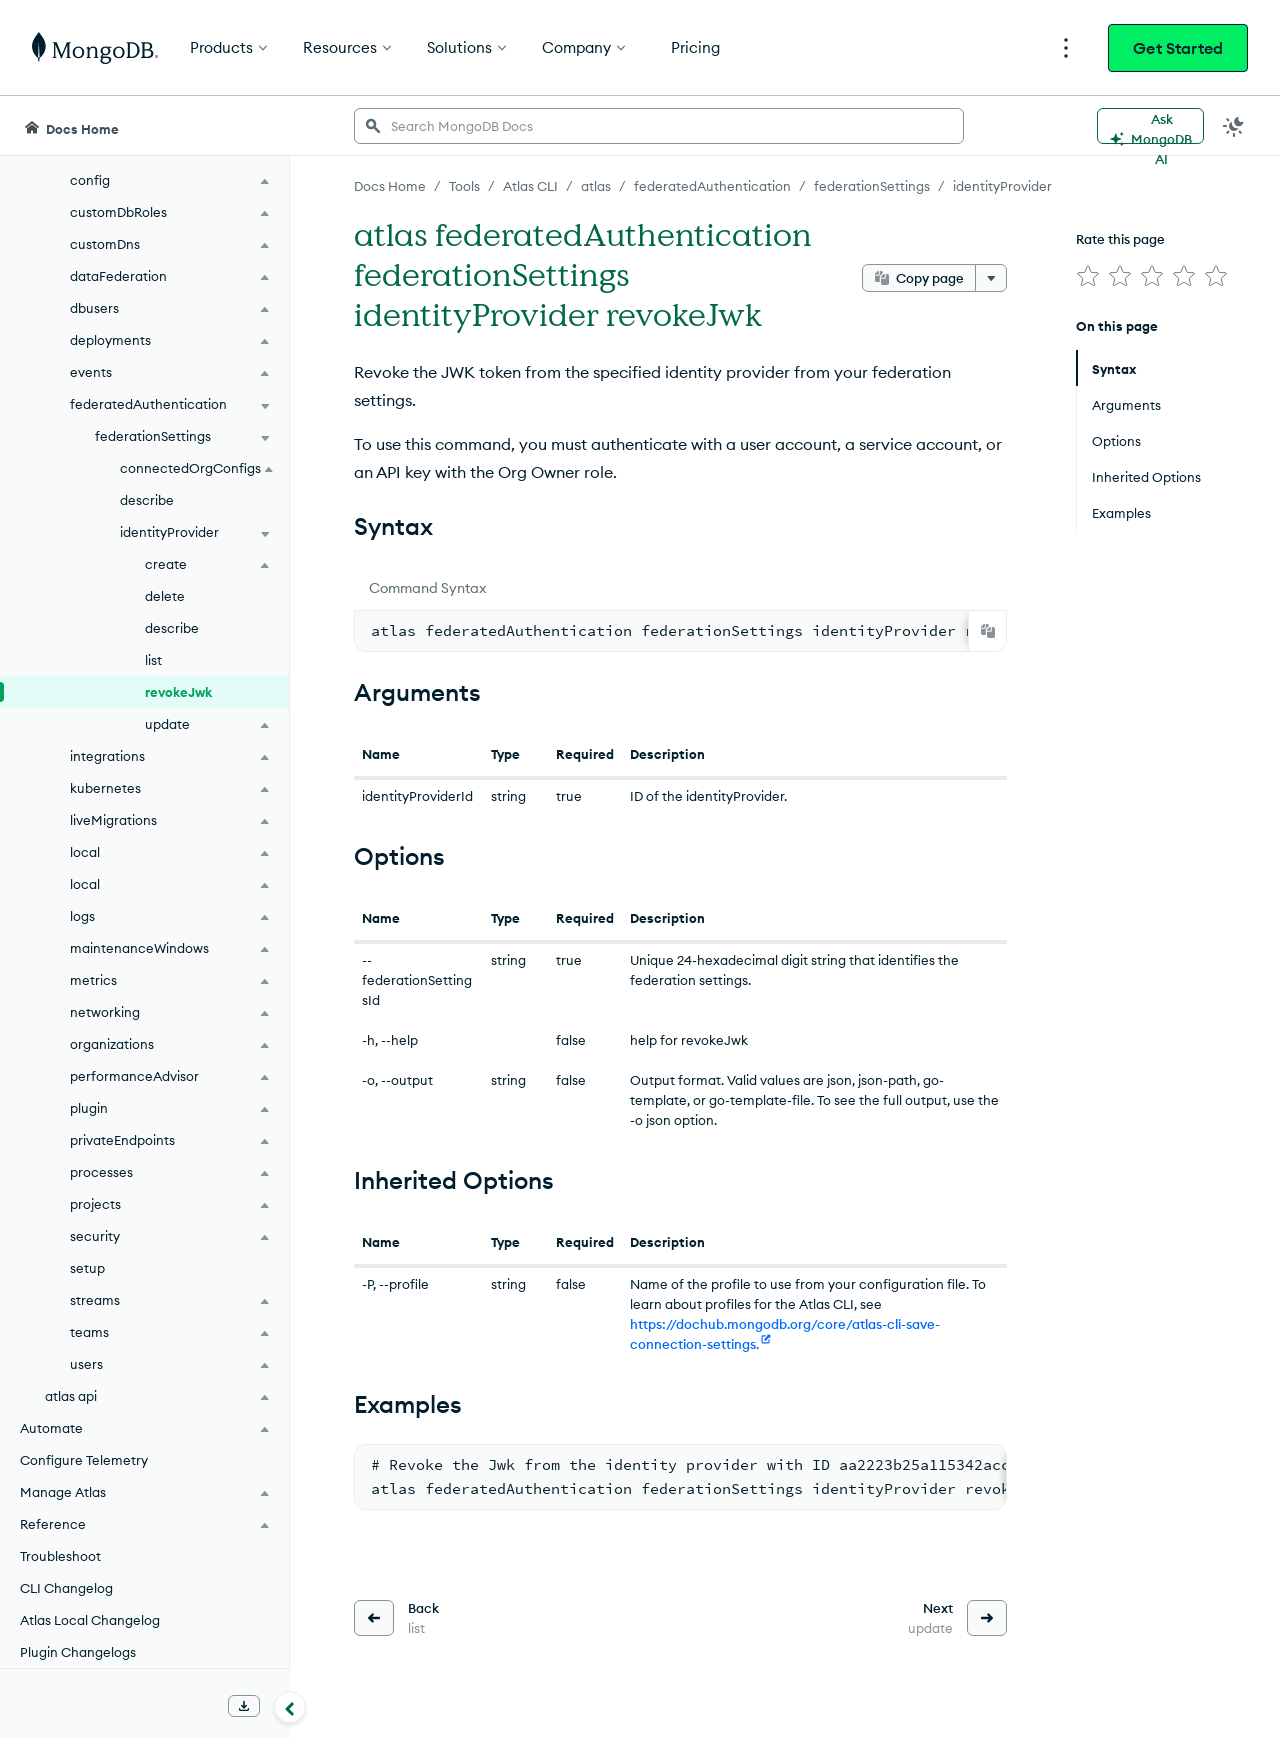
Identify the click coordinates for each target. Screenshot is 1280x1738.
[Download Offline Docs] (244, 1706)
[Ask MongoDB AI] (1150, 126)
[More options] (991, 278)
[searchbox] (659, 126)
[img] (1088, 276)
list (153, 660)
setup (87, 1268)
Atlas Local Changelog (90, 1620)
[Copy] (988, 631)
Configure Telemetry (84, 1460)
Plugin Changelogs (78, 1652)
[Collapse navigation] (290, 1707)
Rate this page (1120, 239)
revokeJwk (178, 692)
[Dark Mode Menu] (1234, 126)
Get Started (1178, 48)
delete (165, 596)
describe (147, 500)
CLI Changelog (66, 1588)
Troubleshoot (60, 1556)
